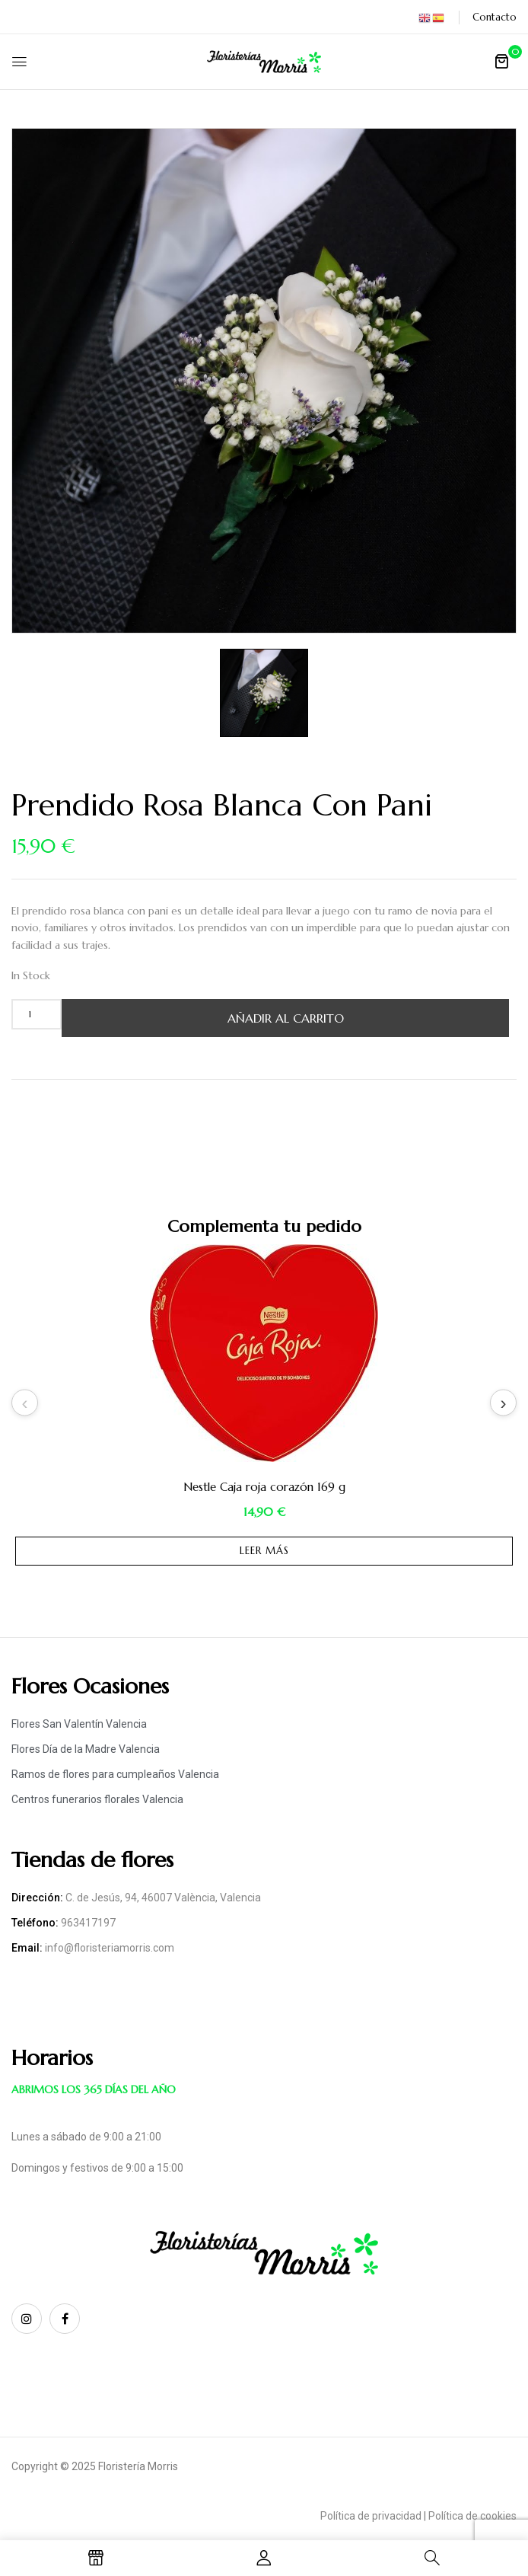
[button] (501, 61)
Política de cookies (472, 2516)
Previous (24, 1403)
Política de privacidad (370, 2516)
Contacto (494, 17)
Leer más (264, 1550)
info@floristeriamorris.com (109, 1948)
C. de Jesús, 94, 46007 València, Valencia (163, 1897)
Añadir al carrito (285, 1018)
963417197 (88, 1923)
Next (503, 1403)
